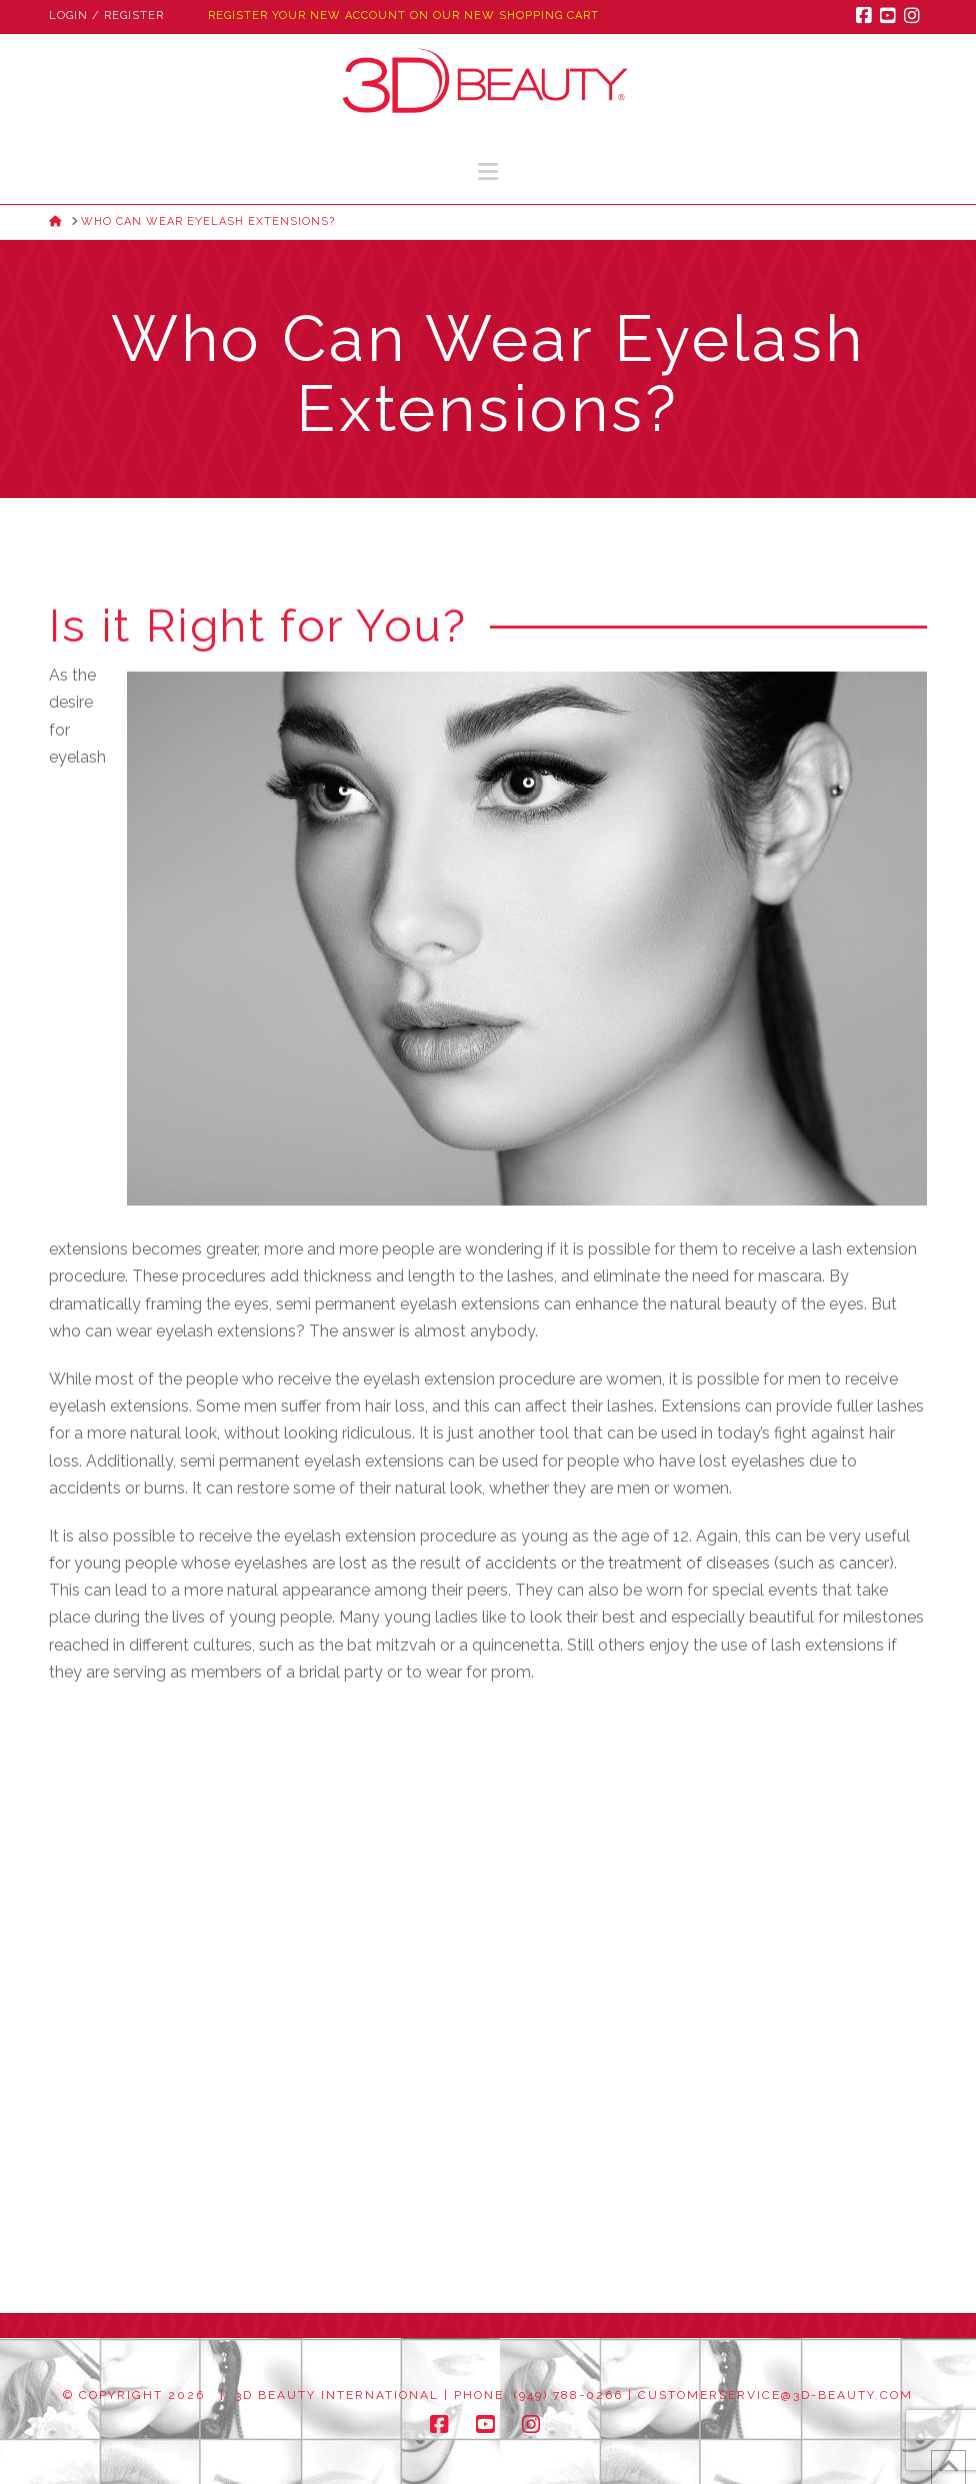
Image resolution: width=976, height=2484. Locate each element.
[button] (488, 171)
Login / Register (106, 15)
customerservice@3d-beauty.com (775, 2395)
